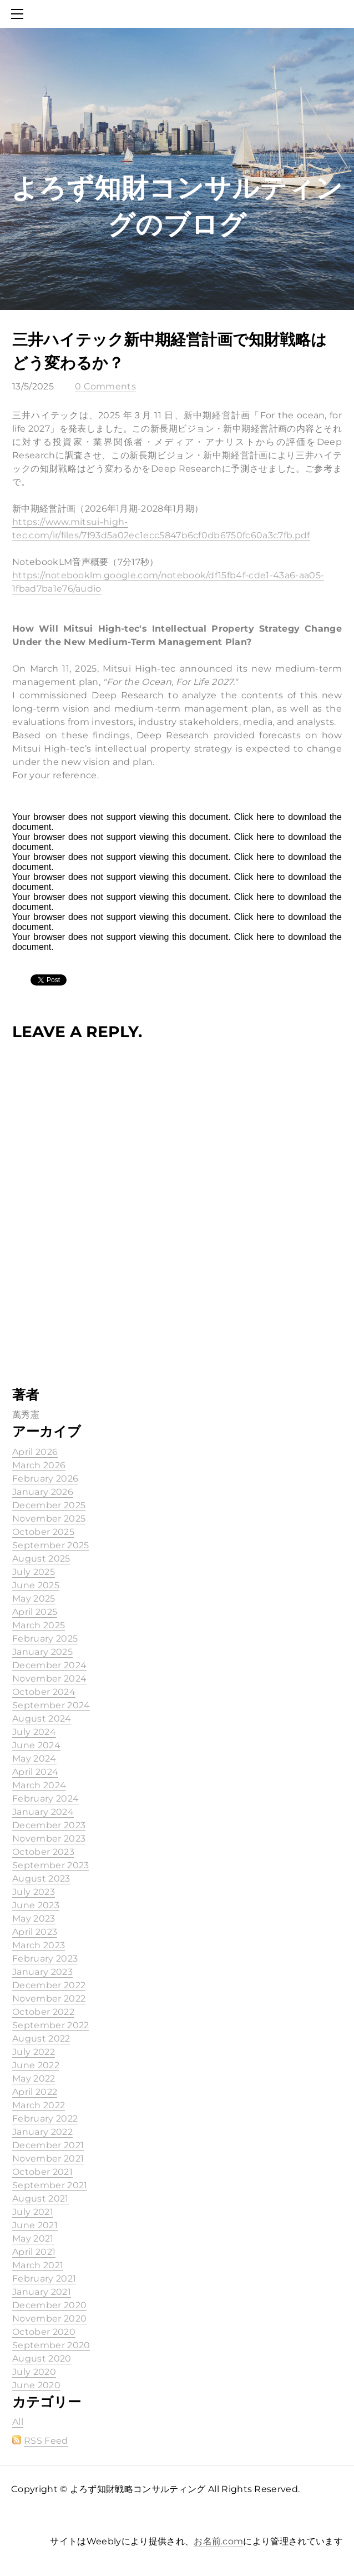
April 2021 (33, 2252)
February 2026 (45, 1478)
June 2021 (35, 2225)
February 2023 (45, 1958)
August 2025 (41, 1558)
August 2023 (41, 1878)
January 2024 (43, 1812)
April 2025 (34, 1612)
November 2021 (48, 2158)
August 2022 (41, 2038)
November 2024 (49, 1678)
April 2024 (35, 1772)
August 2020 (42, 2358)
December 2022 (48, 1985)
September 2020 (51, 2345)
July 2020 (34, 2372)
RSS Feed (46, 2440)
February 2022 (45, 2118)
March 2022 (38, 2105)
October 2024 (43, 1692)
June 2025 (35, 1585)
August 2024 (42, 1718)
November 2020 (49, 2318)
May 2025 (33, 1598)
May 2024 (34, 1758)
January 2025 (42, 1652)
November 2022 (48, 1998)
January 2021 (41, 2292)
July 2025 (33, 1572)
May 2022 (33, 2078)
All (17, 2422)
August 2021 (40, 2198)
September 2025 (50, 1545)
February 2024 (45, 1798)
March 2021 (37, 2265)
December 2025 (48, 1505)
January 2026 (42, 1492)
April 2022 (34, 2092)
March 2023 (38, 1945)
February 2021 (44, 2278)
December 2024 (49, 1665)
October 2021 (42, 2172)
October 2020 (43, 2332)
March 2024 (39, 1785)
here (265, 817)
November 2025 (48, 1518)
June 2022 (35, 2065)
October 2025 (43, 1532)
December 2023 (48, 1825)
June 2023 (35, 1905)
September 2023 (50, 1865)
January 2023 (42, 1972)
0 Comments (105, 386)
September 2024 (51, 1705)
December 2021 (48, 2145)
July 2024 (34, 1732)
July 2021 (32, 2212)
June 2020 (36, 2385)
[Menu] (19, 14)
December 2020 (49, 2305)
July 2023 (33, 1892)
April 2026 (35, 1452)
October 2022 (43, 2012)
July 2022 (33, 2052)
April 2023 (34, 1932)
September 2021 (49, 2185)
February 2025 (45, 1638)
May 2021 (33, 2238)
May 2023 (33, 1918)
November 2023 (48, 1838)
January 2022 (42, 2132)
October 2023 (43, 1852)
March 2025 (38, 1625)
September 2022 (50, 2025)
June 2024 (36, 1745)
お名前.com (218, 2541)
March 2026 (38, 1465)
